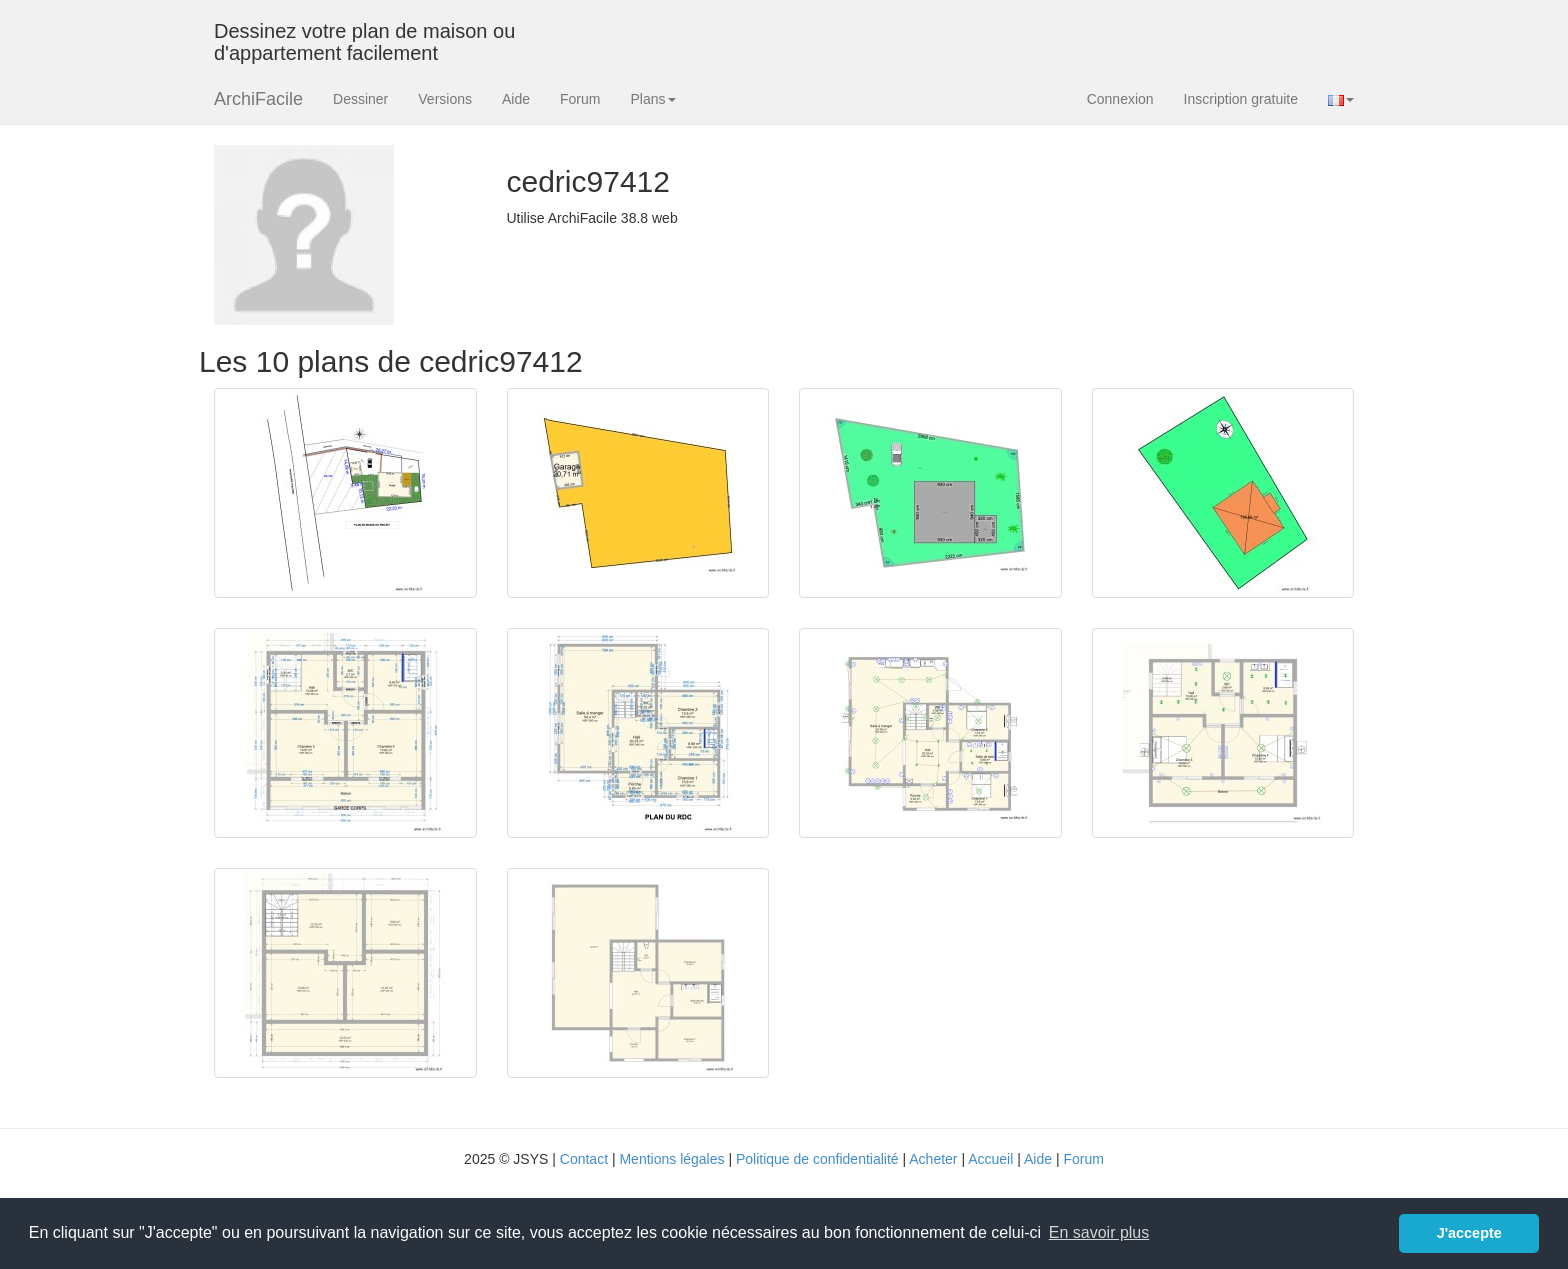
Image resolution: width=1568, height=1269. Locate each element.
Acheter (933, 1159)
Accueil (990, 1159)
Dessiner (360, 99)
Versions (445, 99)
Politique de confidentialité (817, 1159)
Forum (580, 99)
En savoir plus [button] (1099, 1232)
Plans (652, 99)
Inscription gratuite (1241, 99)
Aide (516, 99)
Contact (584, 1159)
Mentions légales (671, 1159)
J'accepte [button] (1469, 1233)
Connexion (1120, 99)
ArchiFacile (258, 99)
